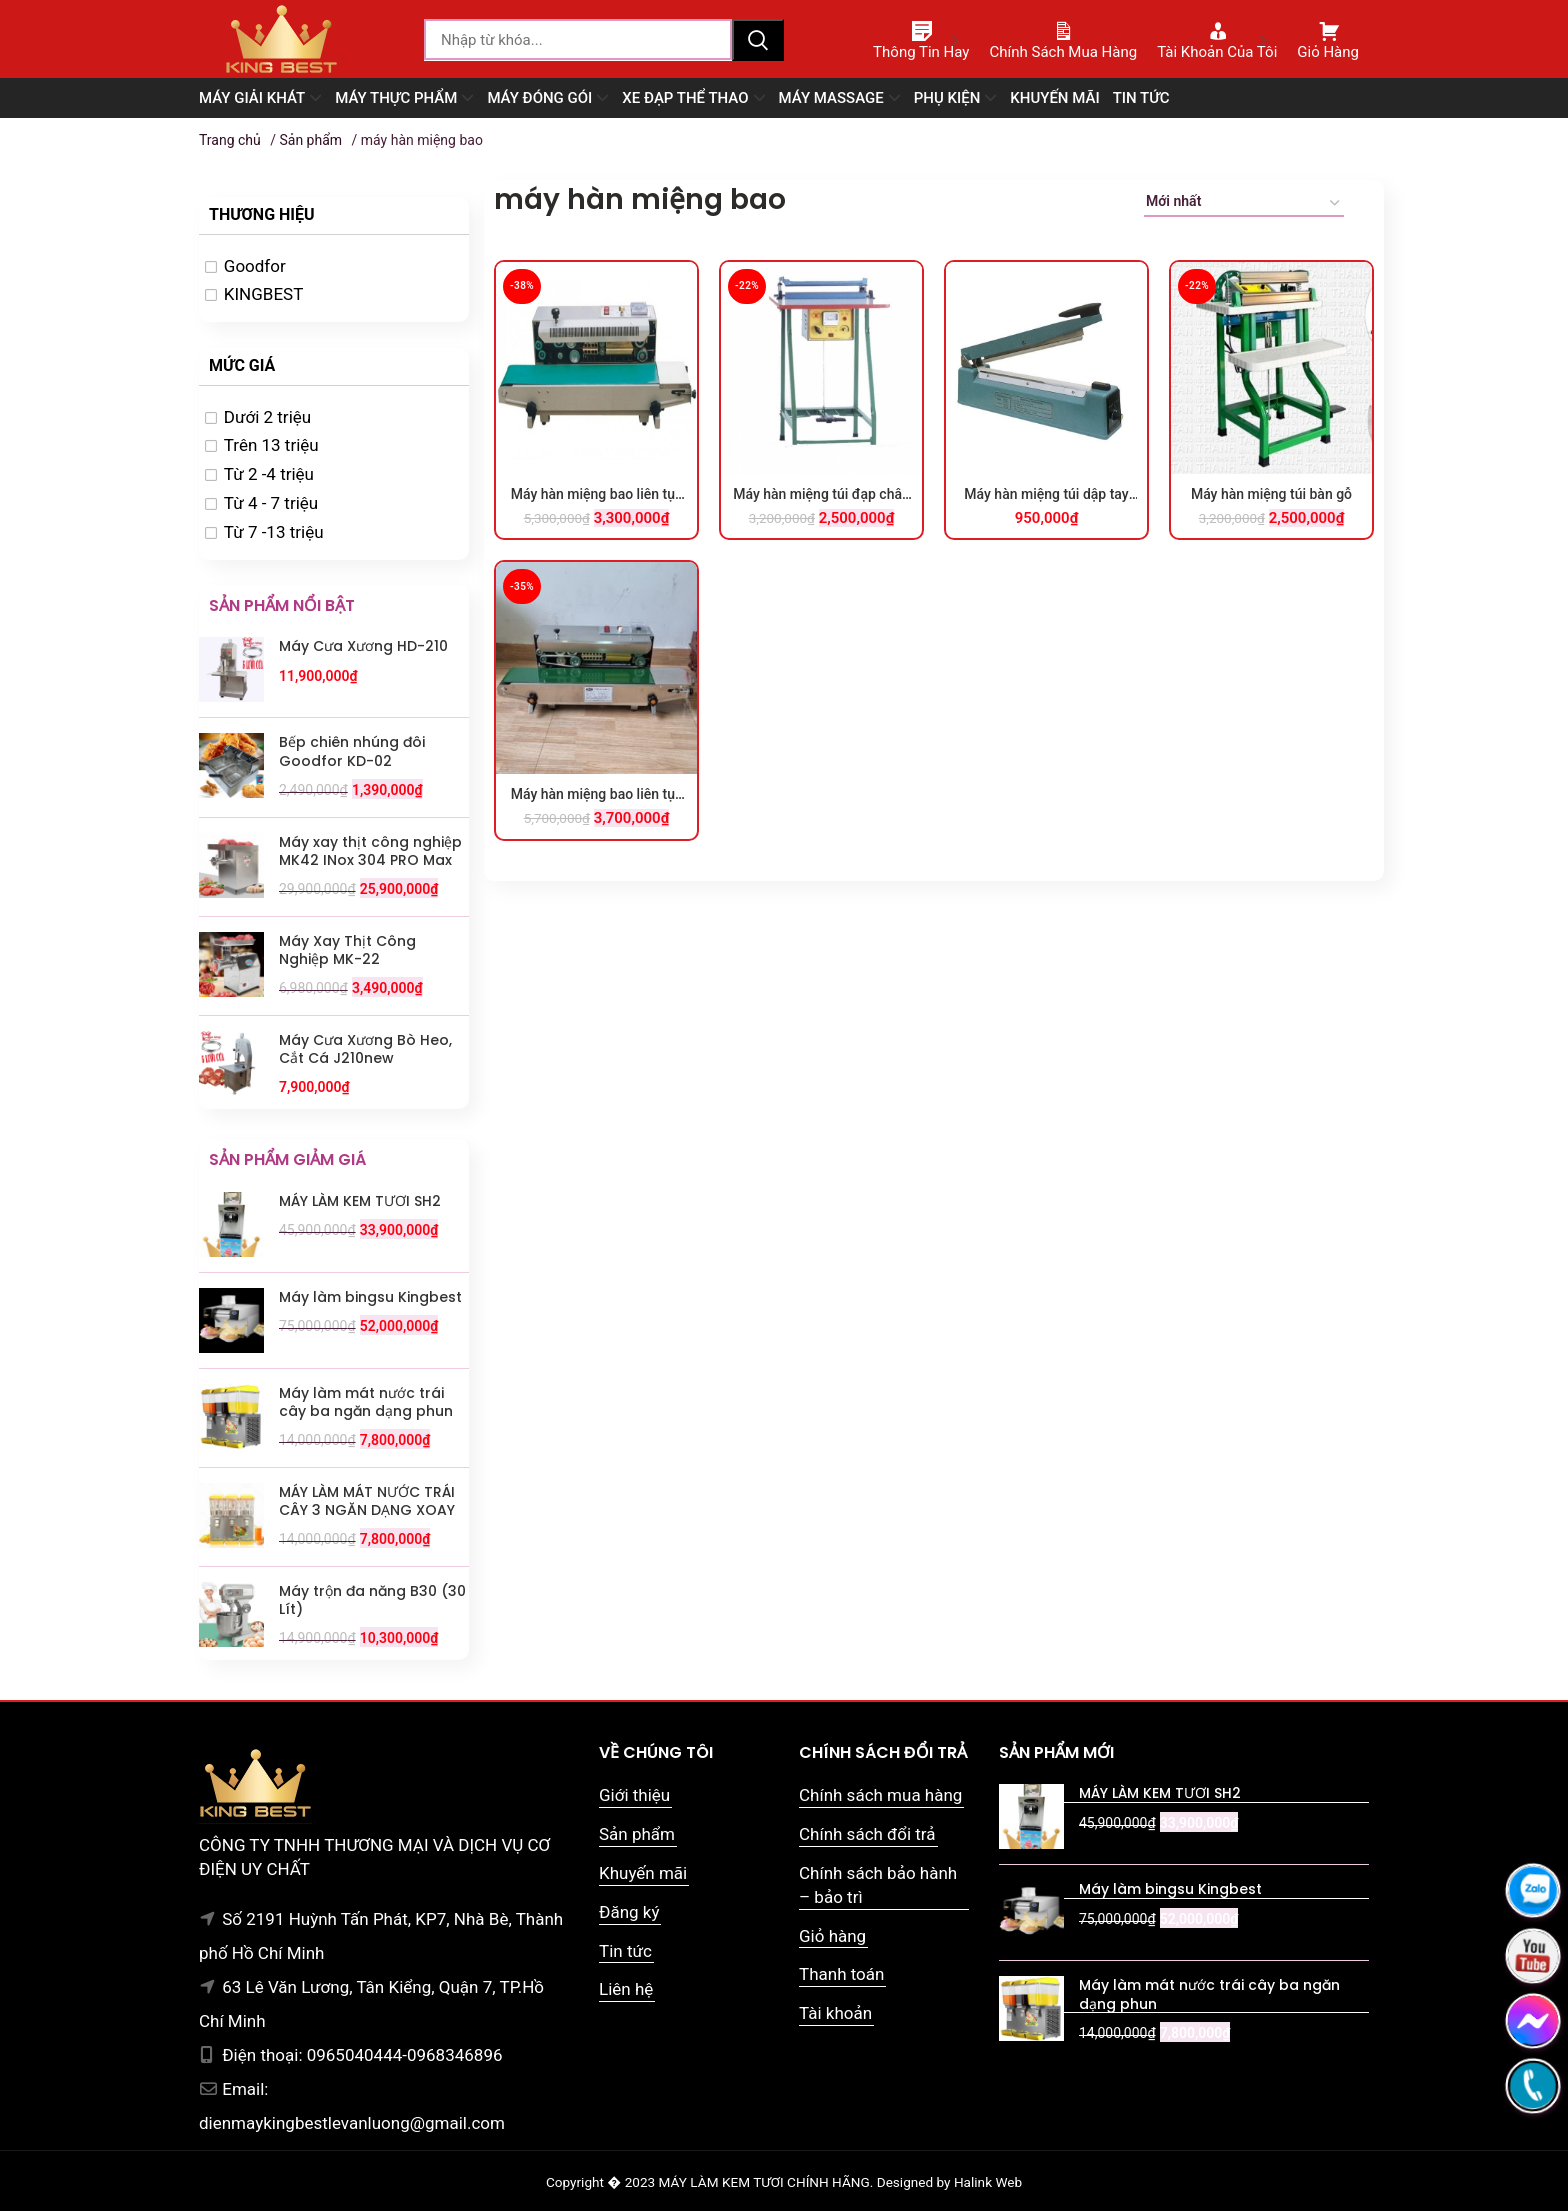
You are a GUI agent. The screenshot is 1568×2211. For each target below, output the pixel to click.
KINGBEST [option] (264, 294)
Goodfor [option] (255, 266)
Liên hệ (626, 1989)
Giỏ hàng (832, 1936)
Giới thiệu (634, 1795)
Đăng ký (629, 1912)
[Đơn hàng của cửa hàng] (1244, 204)
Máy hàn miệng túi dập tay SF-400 (1046, 495)
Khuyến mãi (643, 1873)
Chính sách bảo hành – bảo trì (878, 1885)
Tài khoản (835, 2013)
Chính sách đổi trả (867, 1834)
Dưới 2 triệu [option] (267, 417)
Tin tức (625, 1951)
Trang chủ (230, 140)
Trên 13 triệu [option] (271, 445)
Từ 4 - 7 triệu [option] (271, 503)
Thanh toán (841, 1974)
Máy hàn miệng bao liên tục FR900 (597, 495)
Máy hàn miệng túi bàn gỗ (1271, 494)
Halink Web (988, 2182)
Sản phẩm (310, 140)
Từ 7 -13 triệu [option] (274, 532)
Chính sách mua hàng (880, 1795)
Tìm (758, 40)
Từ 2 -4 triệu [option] (269, 474)
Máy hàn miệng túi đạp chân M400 (821, 495)
